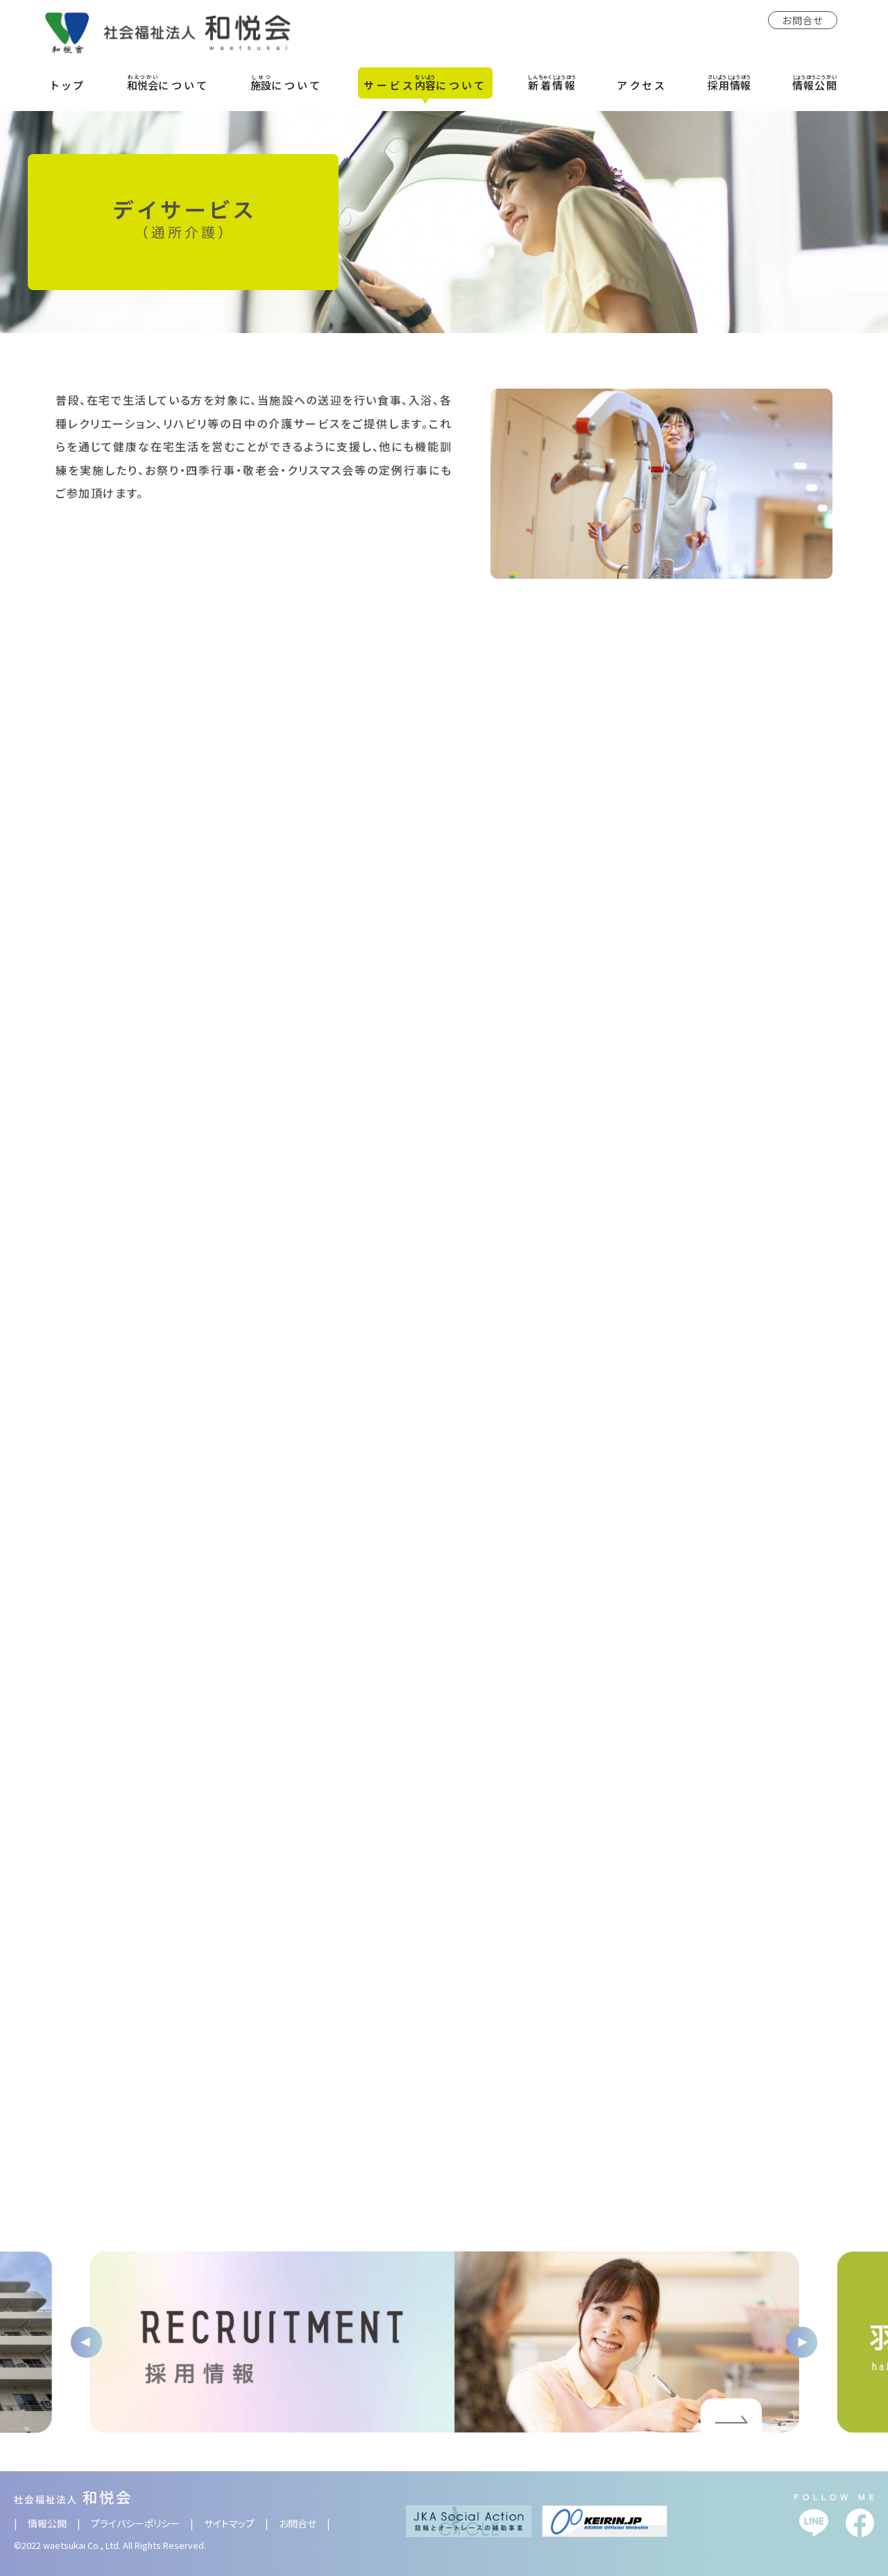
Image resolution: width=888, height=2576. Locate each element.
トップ (69, 85)
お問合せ (802, 20)
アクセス (642, 85)
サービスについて (425, 82)
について (168, 82)
